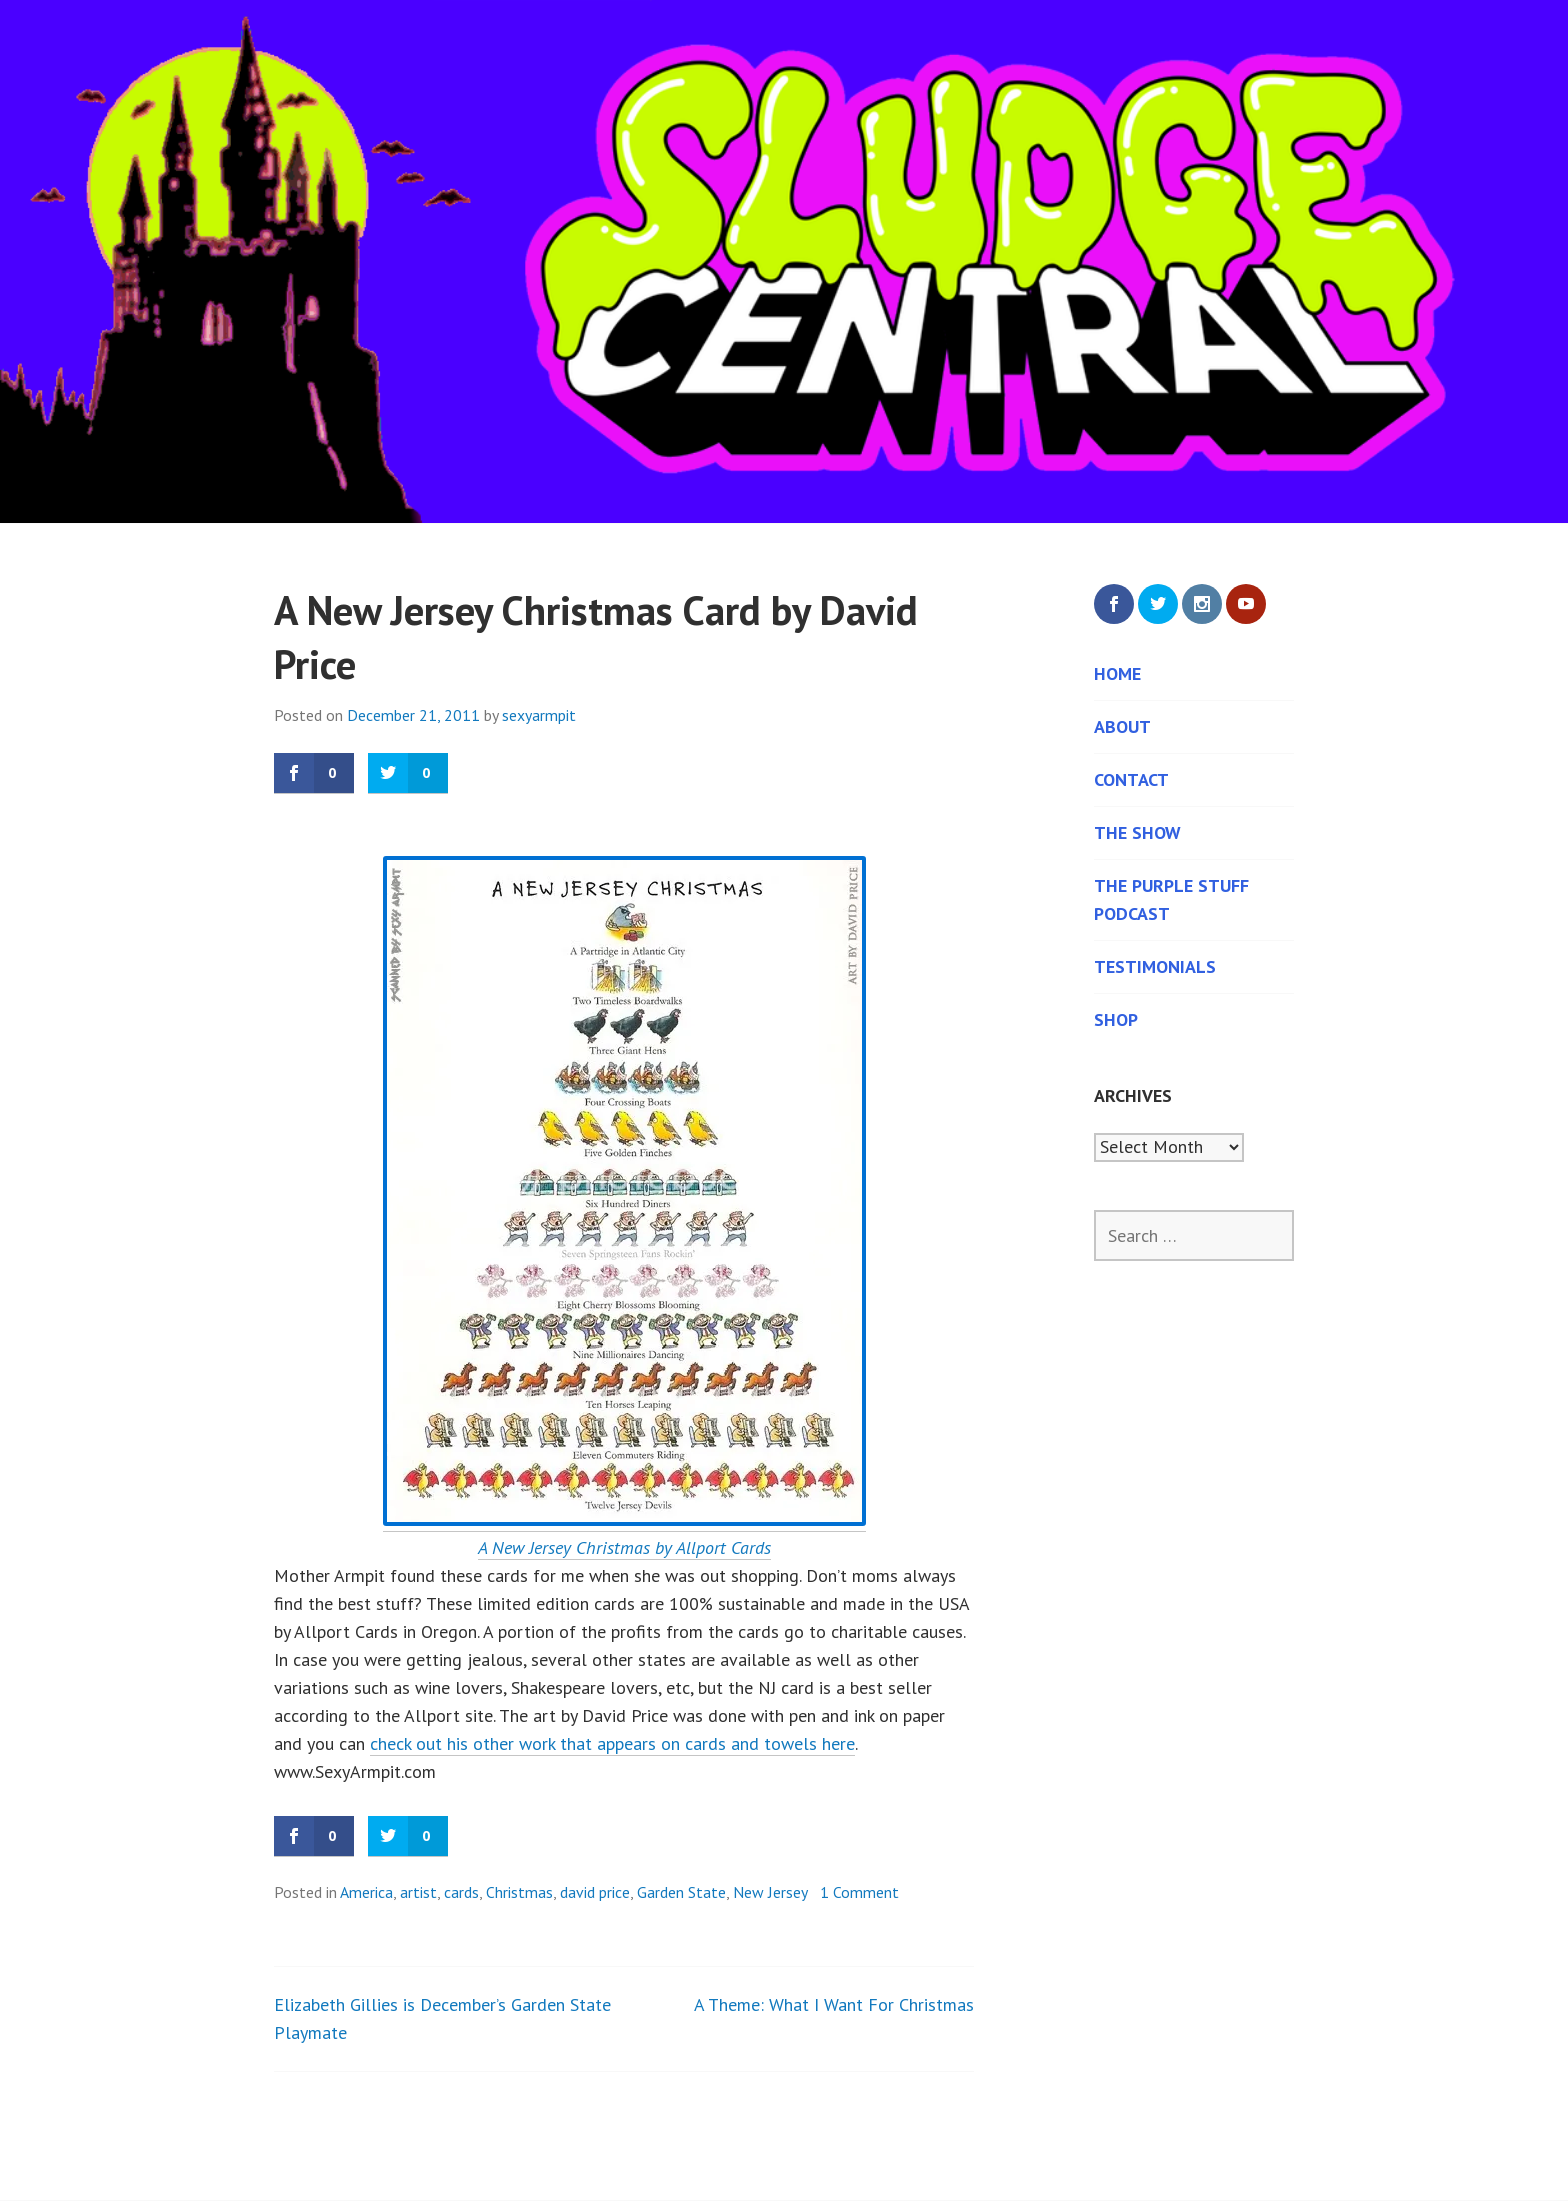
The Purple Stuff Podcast (1171, 899)
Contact (1131, 779)
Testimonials (1155, 966)
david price (595, 1892)
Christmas (519, 1892)
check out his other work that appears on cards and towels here (612, 1743)
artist (418, 1892)
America (366, 1892)
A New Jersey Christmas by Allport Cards (624, 1547)
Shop (1116, 1019)
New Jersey (770, 1892)
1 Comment (859, 1892)
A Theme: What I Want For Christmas (834, 2004)
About (1122, 726)
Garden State (681, 1892)
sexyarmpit (539, 715)
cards (461, 1892)
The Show (1137, 832)
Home (1117, 673)
